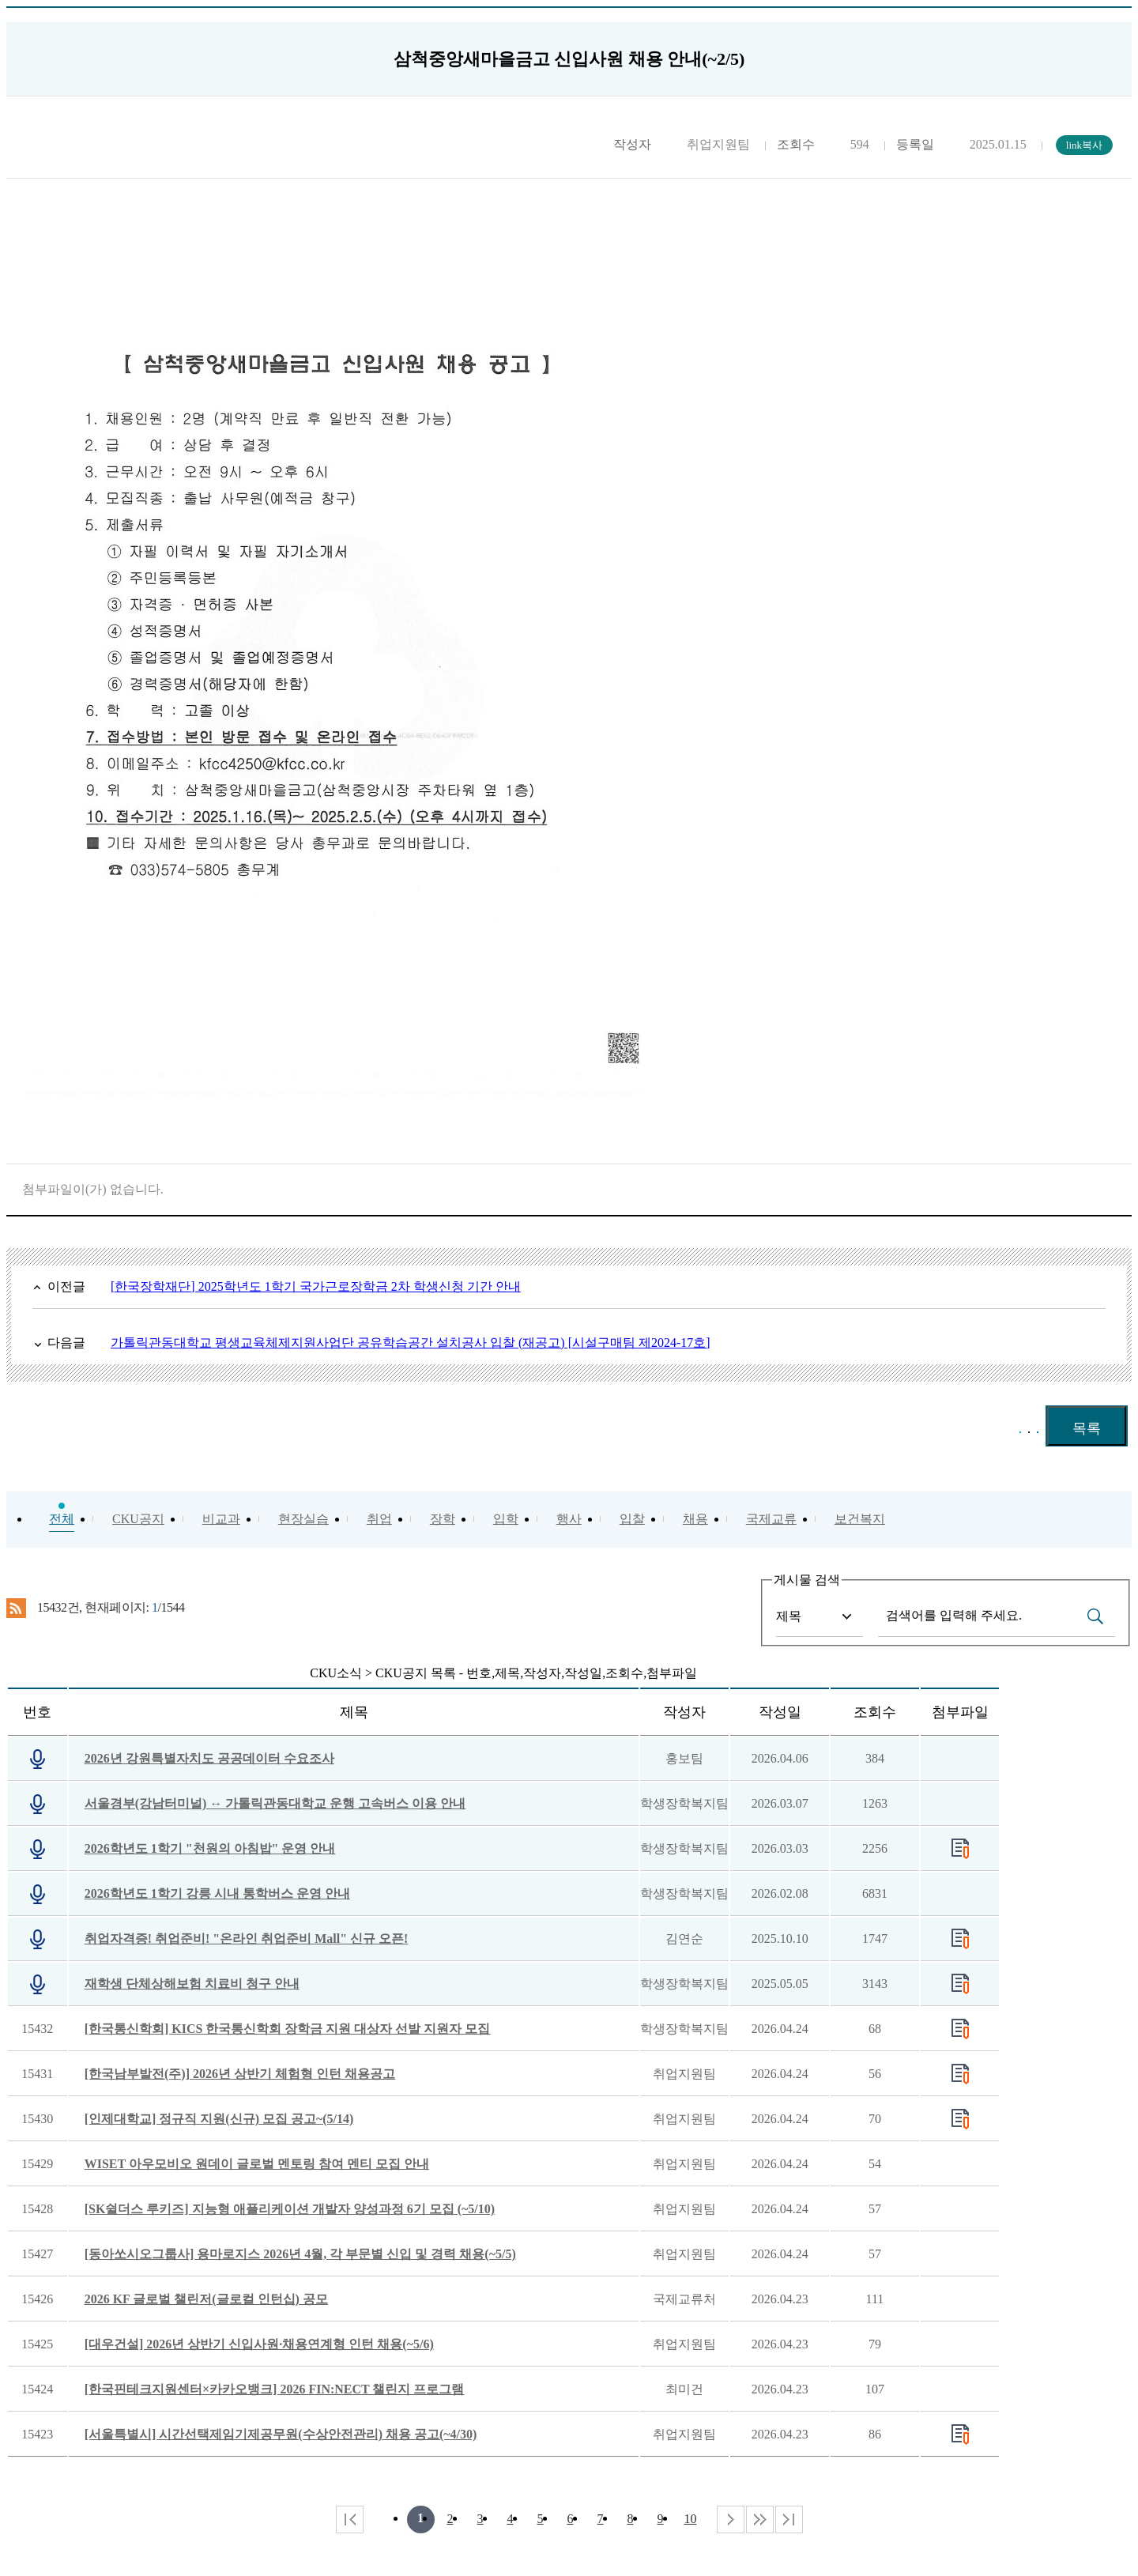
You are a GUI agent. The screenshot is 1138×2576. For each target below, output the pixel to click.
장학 (442, 1519)
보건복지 (860, 1519)
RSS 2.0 (16, 1608)
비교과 (221, 1519)
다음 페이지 (730, 2519)
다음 (760, 2519)
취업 (379, 1519)
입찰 (632, 1519)
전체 (61, 1519)
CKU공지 (138, 1519)
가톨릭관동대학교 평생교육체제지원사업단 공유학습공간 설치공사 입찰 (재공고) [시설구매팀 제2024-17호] (410, 1342)
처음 (350, 2519)
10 (690, 2518)
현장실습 (303, 1519)
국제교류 (771, 1519)
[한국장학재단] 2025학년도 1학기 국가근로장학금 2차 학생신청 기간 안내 (316, 1286)
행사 (569, 1519)
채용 (695, 1519)
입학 (505, 1519)
